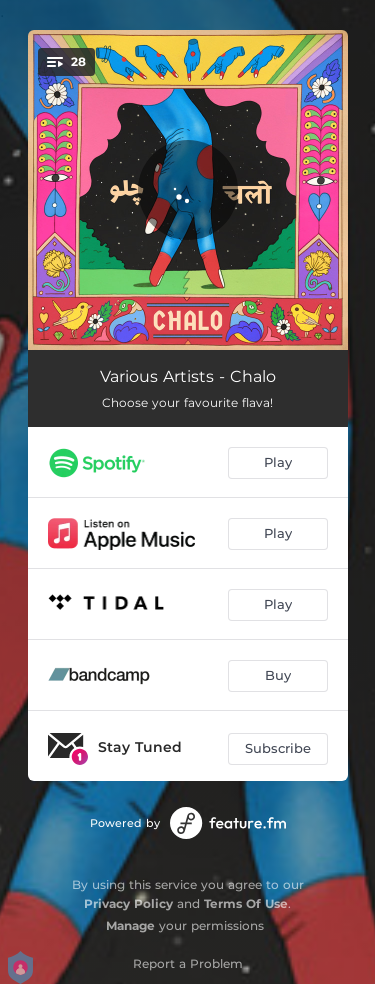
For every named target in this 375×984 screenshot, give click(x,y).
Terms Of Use (246, 903)
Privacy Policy (128, 903)
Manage (130, 925)
